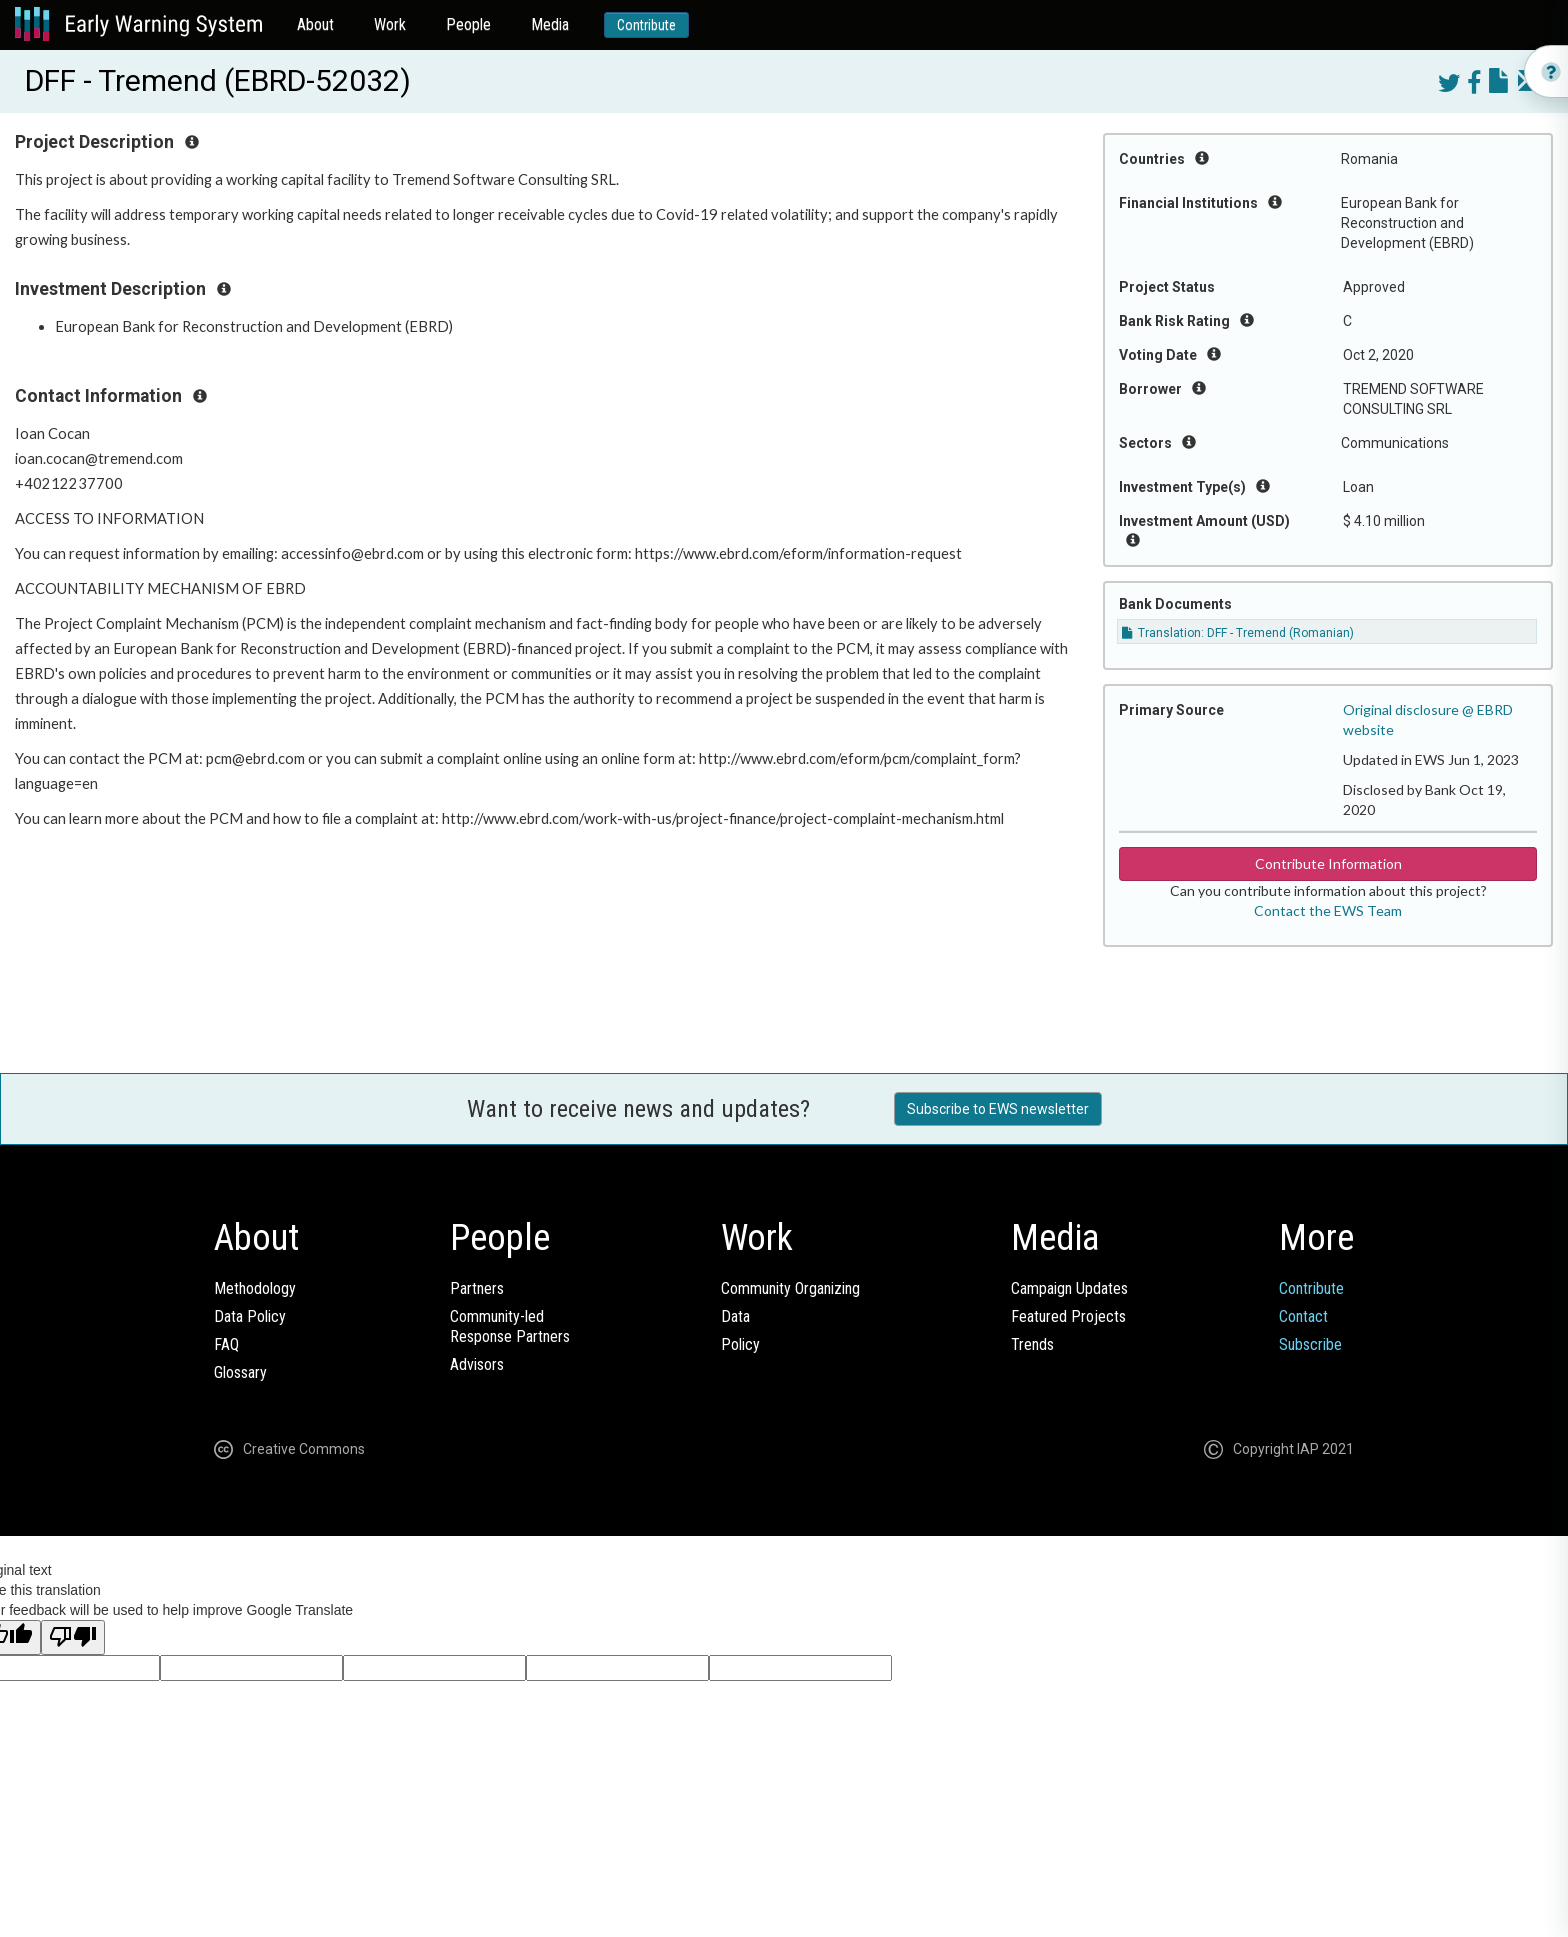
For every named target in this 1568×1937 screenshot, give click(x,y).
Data (735, 1316)
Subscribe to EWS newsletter (998, 1109)
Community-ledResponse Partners (510, 1326)
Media (550, 24)
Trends (1032, 1344)
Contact (1303, 1316)
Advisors (477, 1364)
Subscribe (1310, 1344)
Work (390, 24)
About (315, 24)
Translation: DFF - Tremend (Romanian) (1238, 633)
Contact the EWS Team (1328, 910)
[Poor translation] (73, 1637)
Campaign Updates (1069, 1288)
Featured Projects (1068, 1316)
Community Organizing (790, 1288)
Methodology (255, 1288)
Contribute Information (1328, 863)
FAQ (226, 1344)
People (468, 24)
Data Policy (250, 1316)
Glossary (240, 1372)
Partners (477, 1288)
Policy (740, 1344)
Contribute (646, 25)
